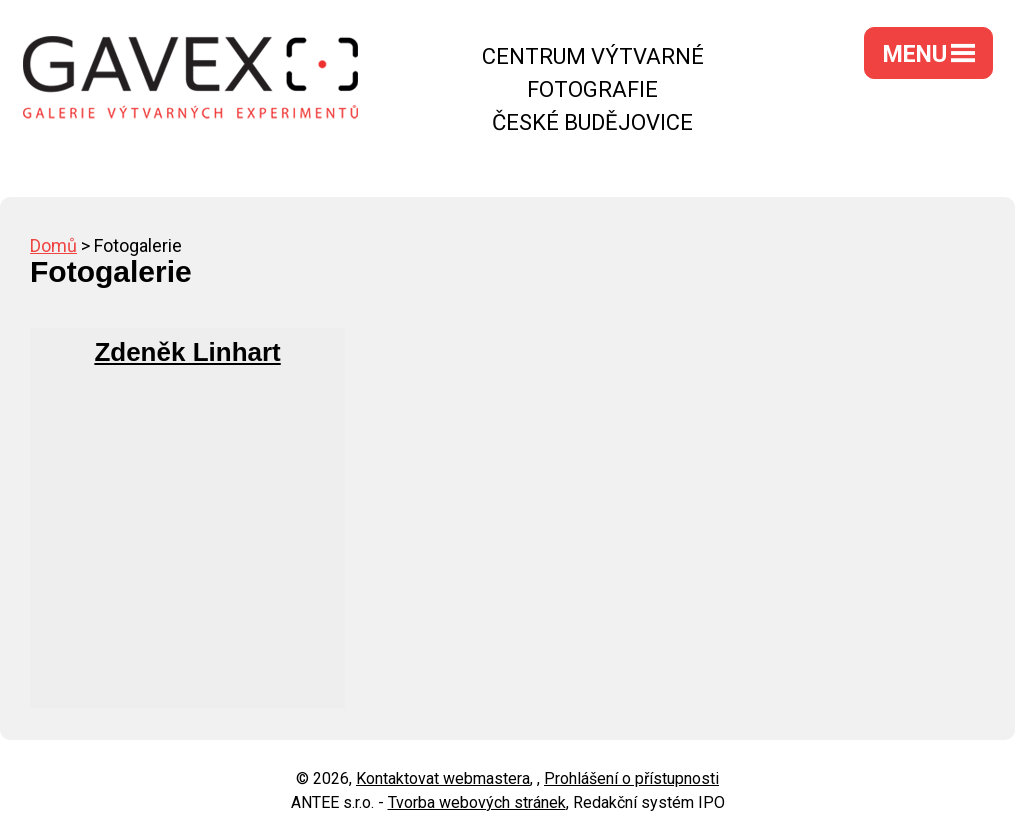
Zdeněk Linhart (187, 352)
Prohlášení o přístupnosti (631, 778)
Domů (53, 245)
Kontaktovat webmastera (443, 778)
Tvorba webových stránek (477, 802)
